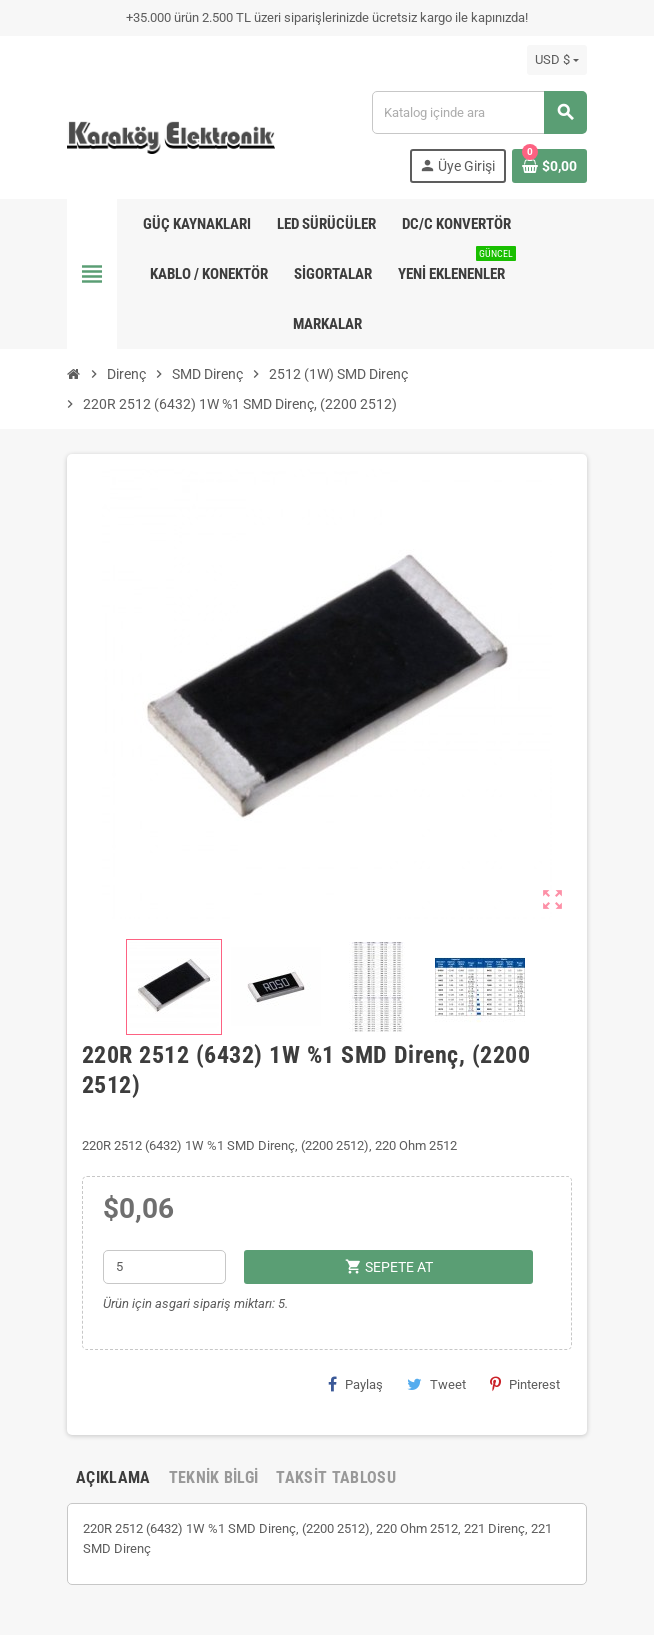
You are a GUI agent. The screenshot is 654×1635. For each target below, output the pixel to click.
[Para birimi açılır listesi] (557, 60)
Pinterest (525, 1384)
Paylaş (355, 1384)
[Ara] (479, 112)
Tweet (436, 1384)
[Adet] (165, 1267)
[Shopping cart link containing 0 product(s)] (549, 166)
